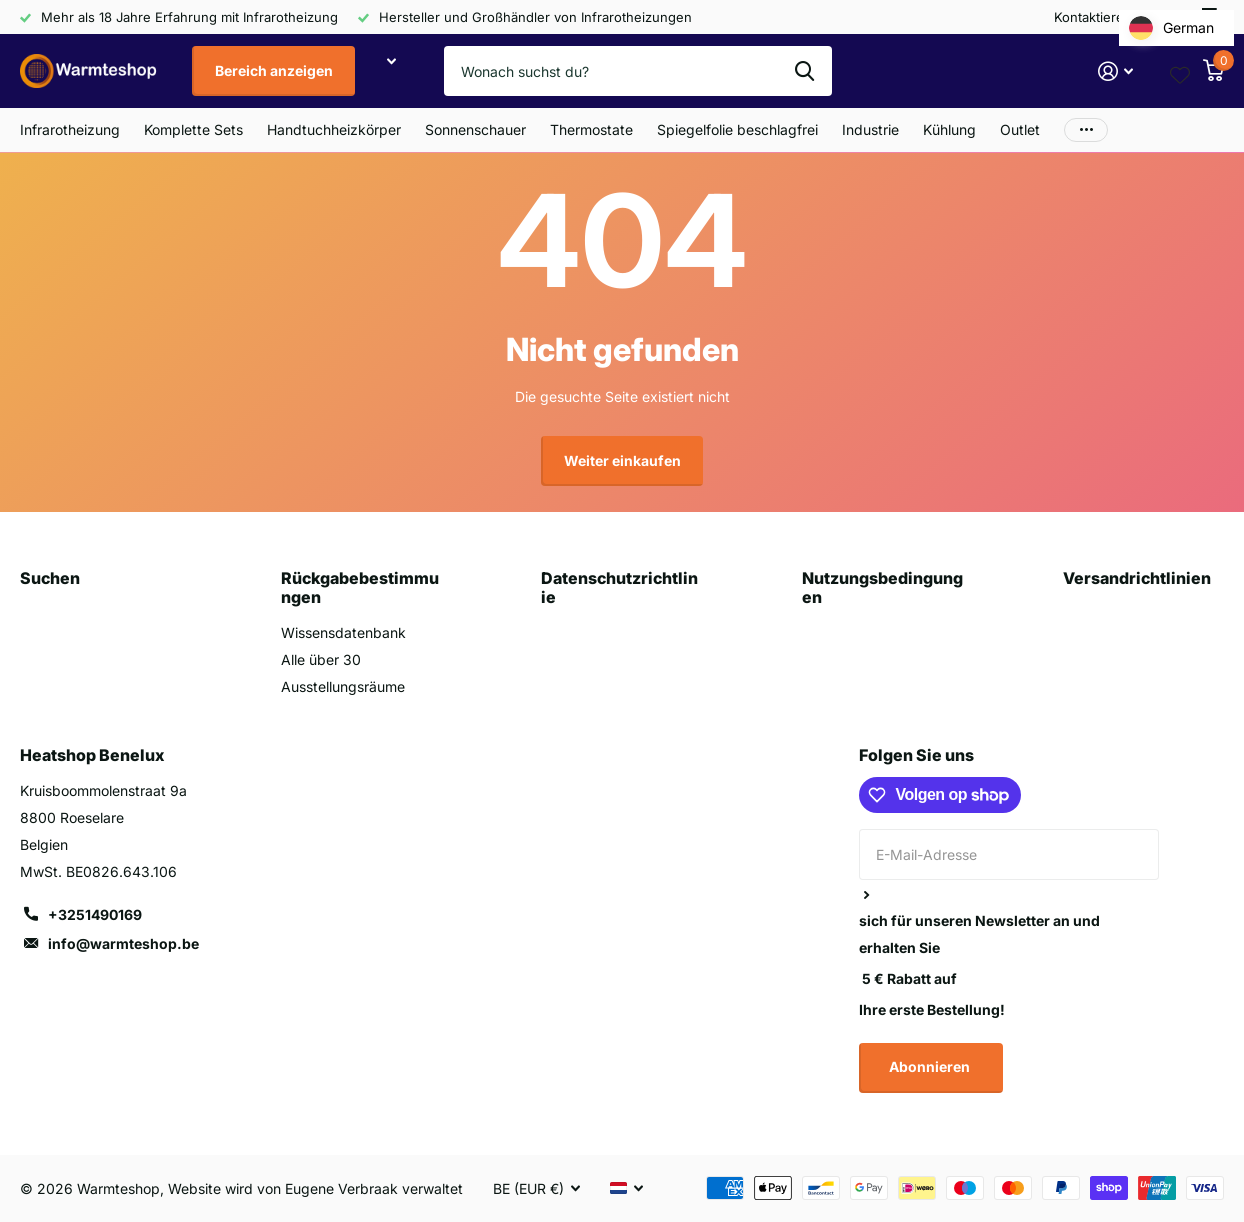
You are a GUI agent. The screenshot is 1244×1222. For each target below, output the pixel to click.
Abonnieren (931, 1066)
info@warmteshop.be (123, 943)
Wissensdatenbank (343, 632)
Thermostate (591, 129)
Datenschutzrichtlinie (619, 587)
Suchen (50, 578)
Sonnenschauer (475, 129)
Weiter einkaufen (622, 460)
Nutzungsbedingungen (882, 587)
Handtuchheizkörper (334, 129)
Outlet (1020, 129)
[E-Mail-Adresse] (1009, 854)
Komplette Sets (193, 129)
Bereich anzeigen (274, 70)
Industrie (870, 129)
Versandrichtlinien (1137, 578)
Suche (804, 71)
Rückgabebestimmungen (360, 587)
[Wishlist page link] (1180, 71)
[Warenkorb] (1213, 71)
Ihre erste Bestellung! (932, 1009)
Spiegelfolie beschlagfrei (737, 129)
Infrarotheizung (70, 129)
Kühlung (949, 129)
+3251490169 (95, 914)
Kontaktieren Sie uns (1118, 17)
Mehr (1086, 130)
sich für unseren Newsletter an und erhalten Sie (979, 934)
